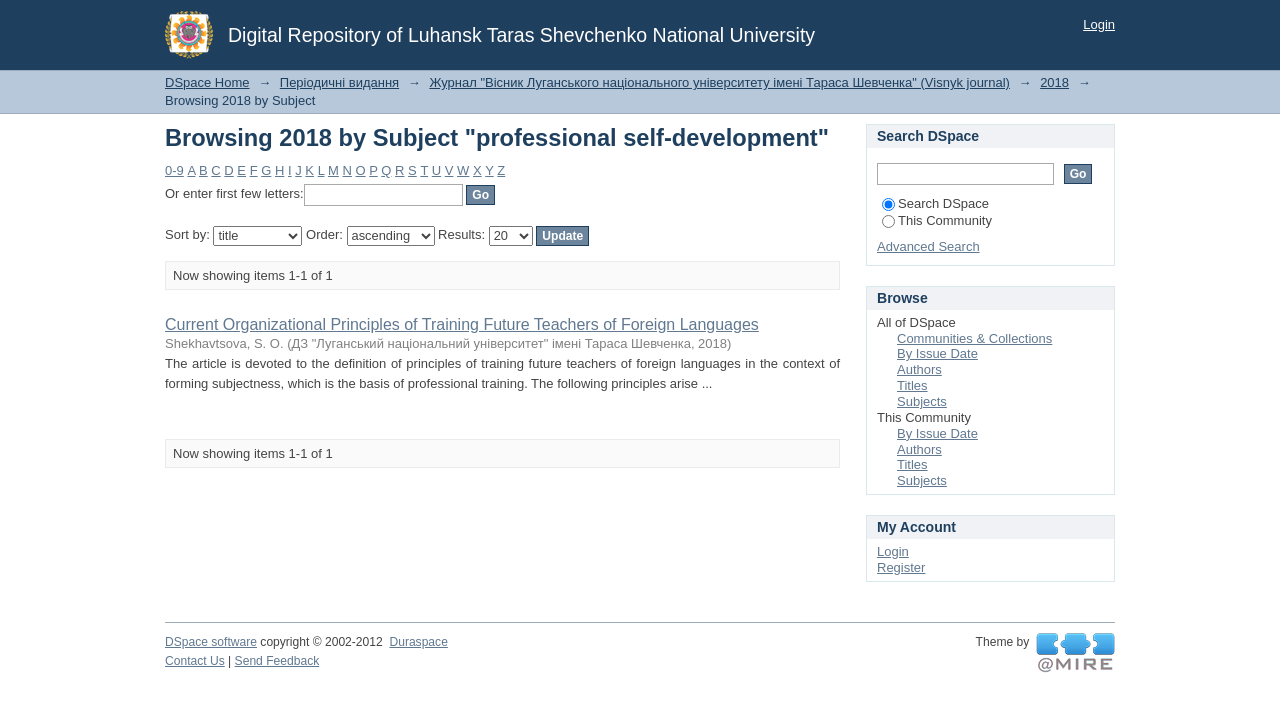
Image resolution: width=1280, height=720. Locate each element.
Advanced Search (928, 246)
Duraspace (418, 642)
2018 (1054, 82)
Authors (919, 369)
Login (1099, 24)
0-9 (174, 170)
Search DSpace (935, 203)
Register (901, 567)
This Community (937, 220)
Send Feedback (277, 661)
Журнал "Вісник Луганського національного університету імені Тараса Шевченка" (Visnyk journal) (719, 82)
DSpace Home (207, 82)
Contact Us (195, 661)
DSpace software (211, 642)
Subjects (922, 401)
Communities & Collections (974, 338)
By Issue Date (937, 353)
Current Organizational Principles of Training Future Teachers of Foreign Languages (462, 324)
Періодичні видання (339, 82)
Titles (912, 385)
